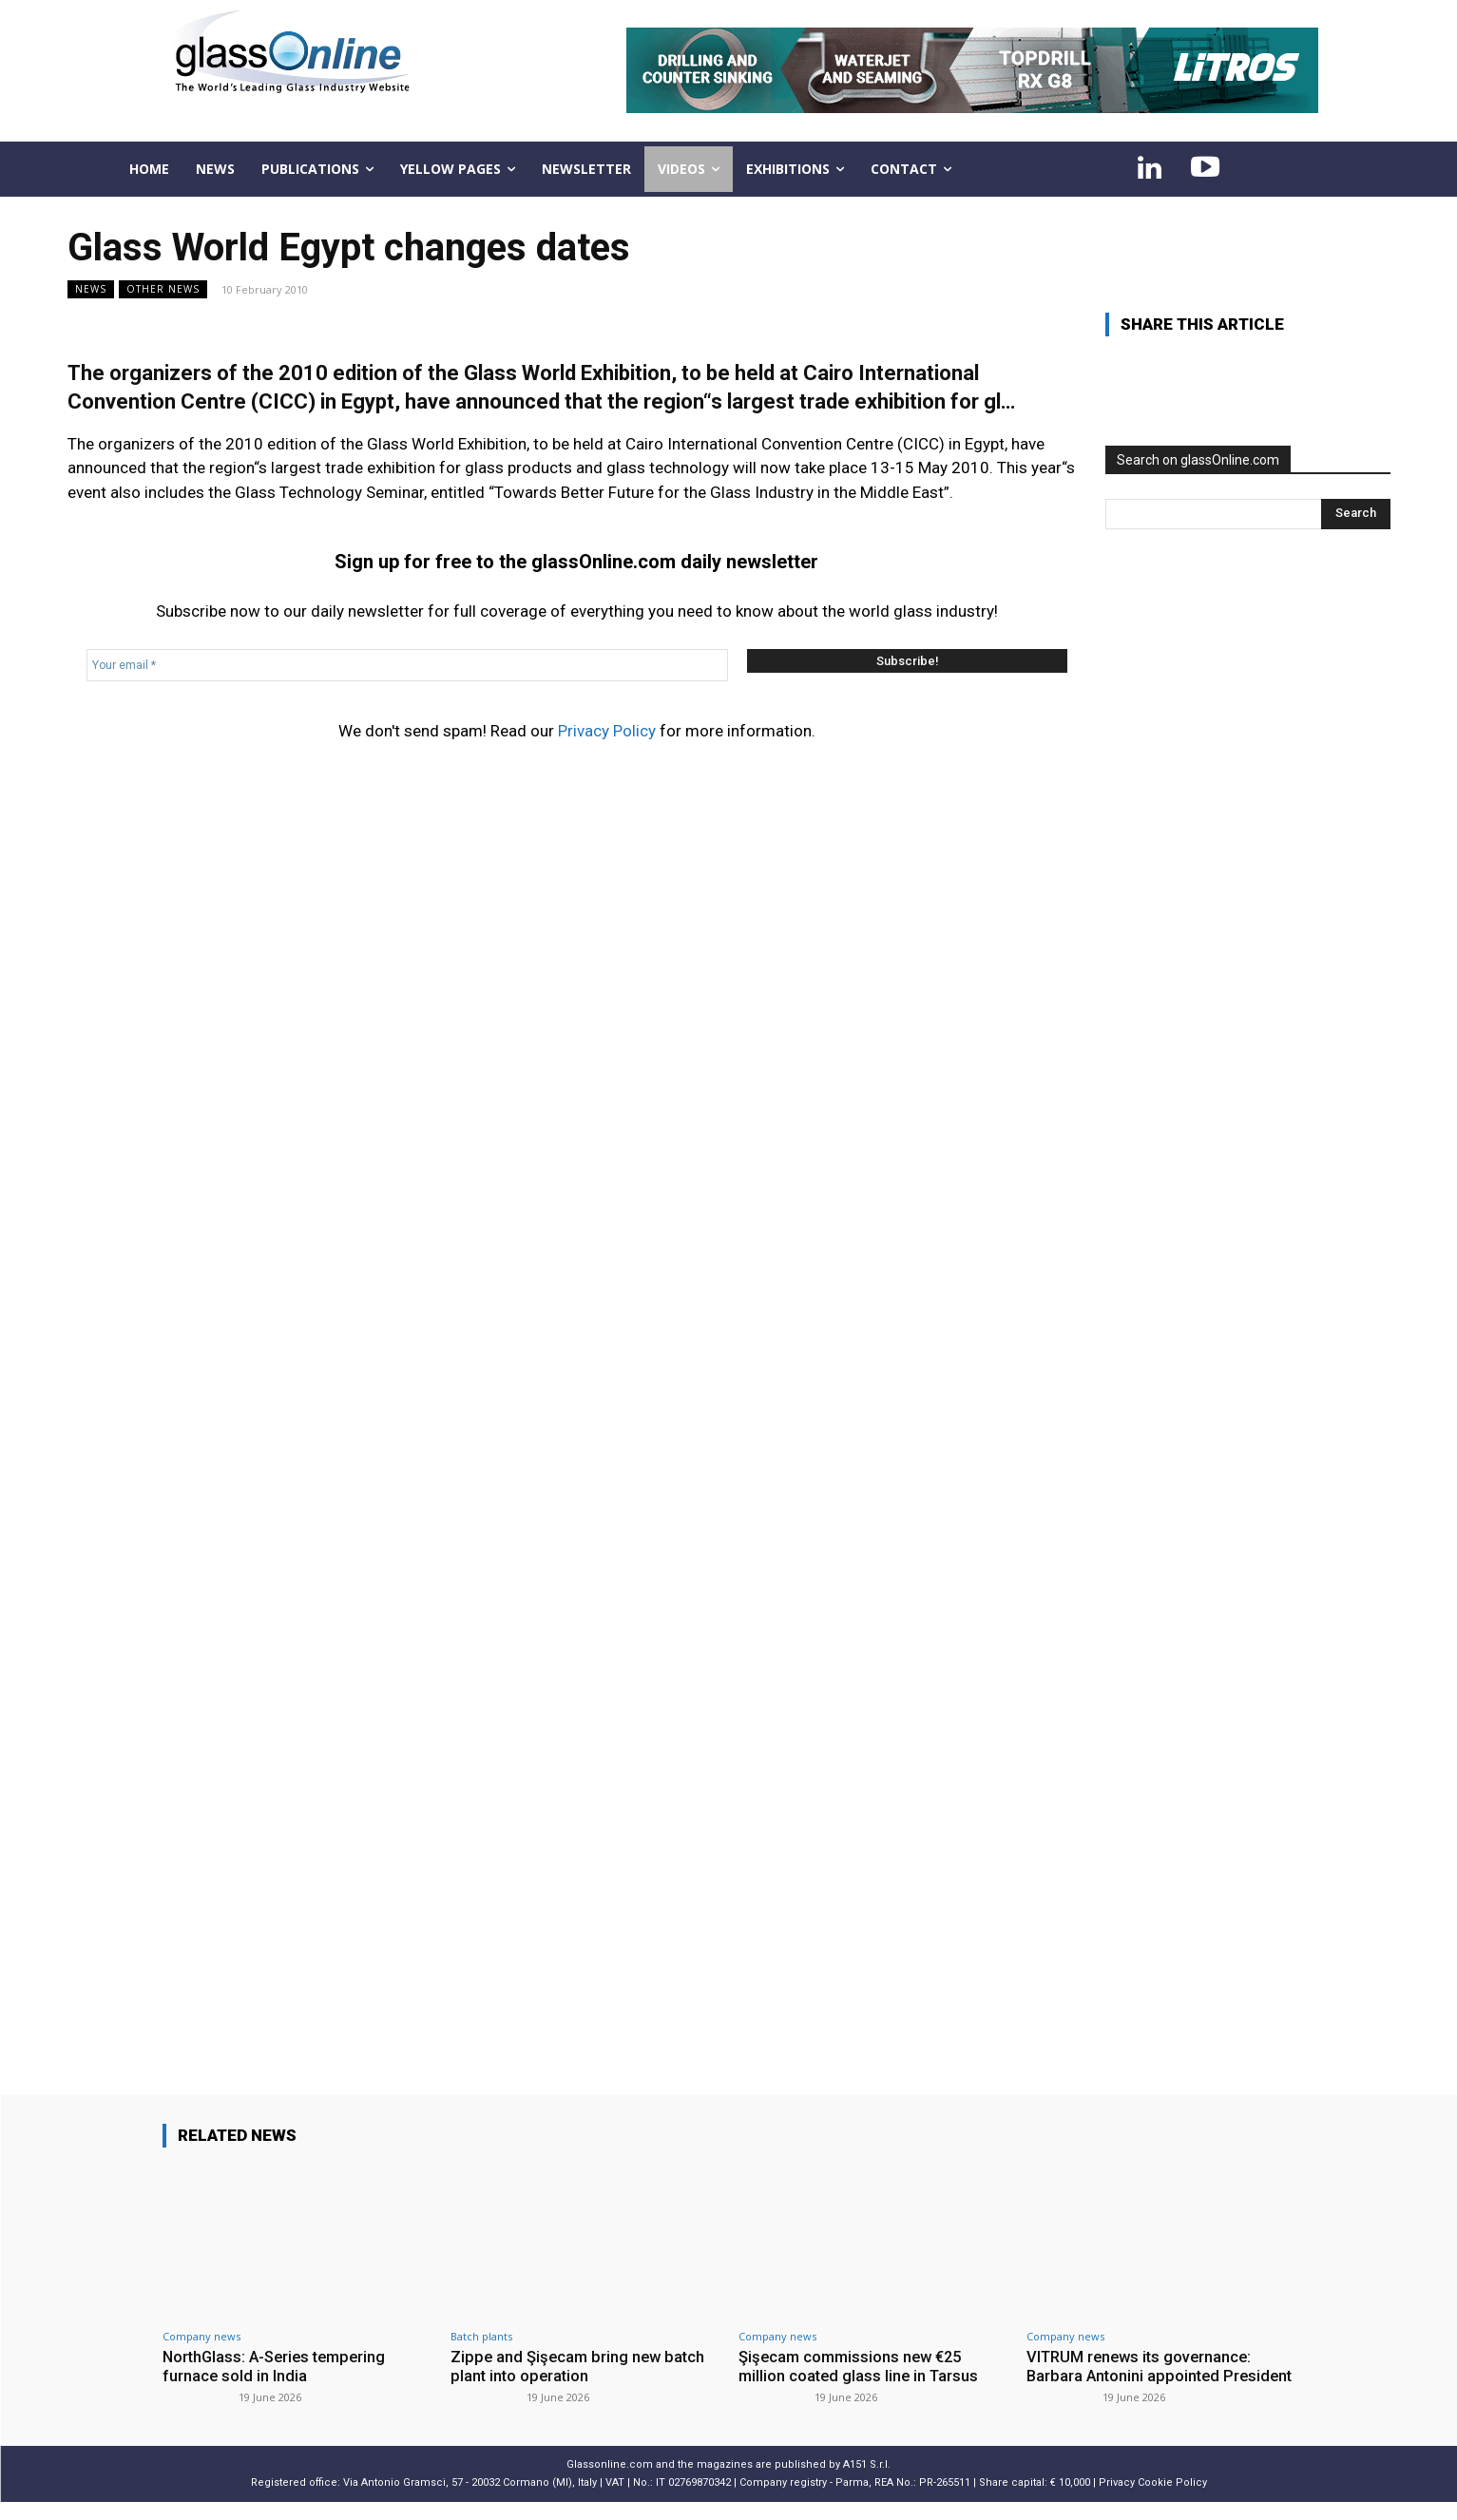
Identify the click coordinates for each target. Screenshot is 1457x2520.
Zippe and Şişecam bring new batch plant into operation (580, 2366)
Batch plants (481, 2336)
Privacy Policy (607, 730)
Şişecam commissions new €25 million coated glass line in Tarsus (861, 2366)
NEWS (90, 289)
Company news (201, 2336)
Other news (163, 289)
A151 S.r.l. (867, 2483)
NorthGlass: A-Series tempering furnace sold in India (279, 2366)
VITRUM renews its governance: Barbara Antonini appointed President (1142, 2376)
